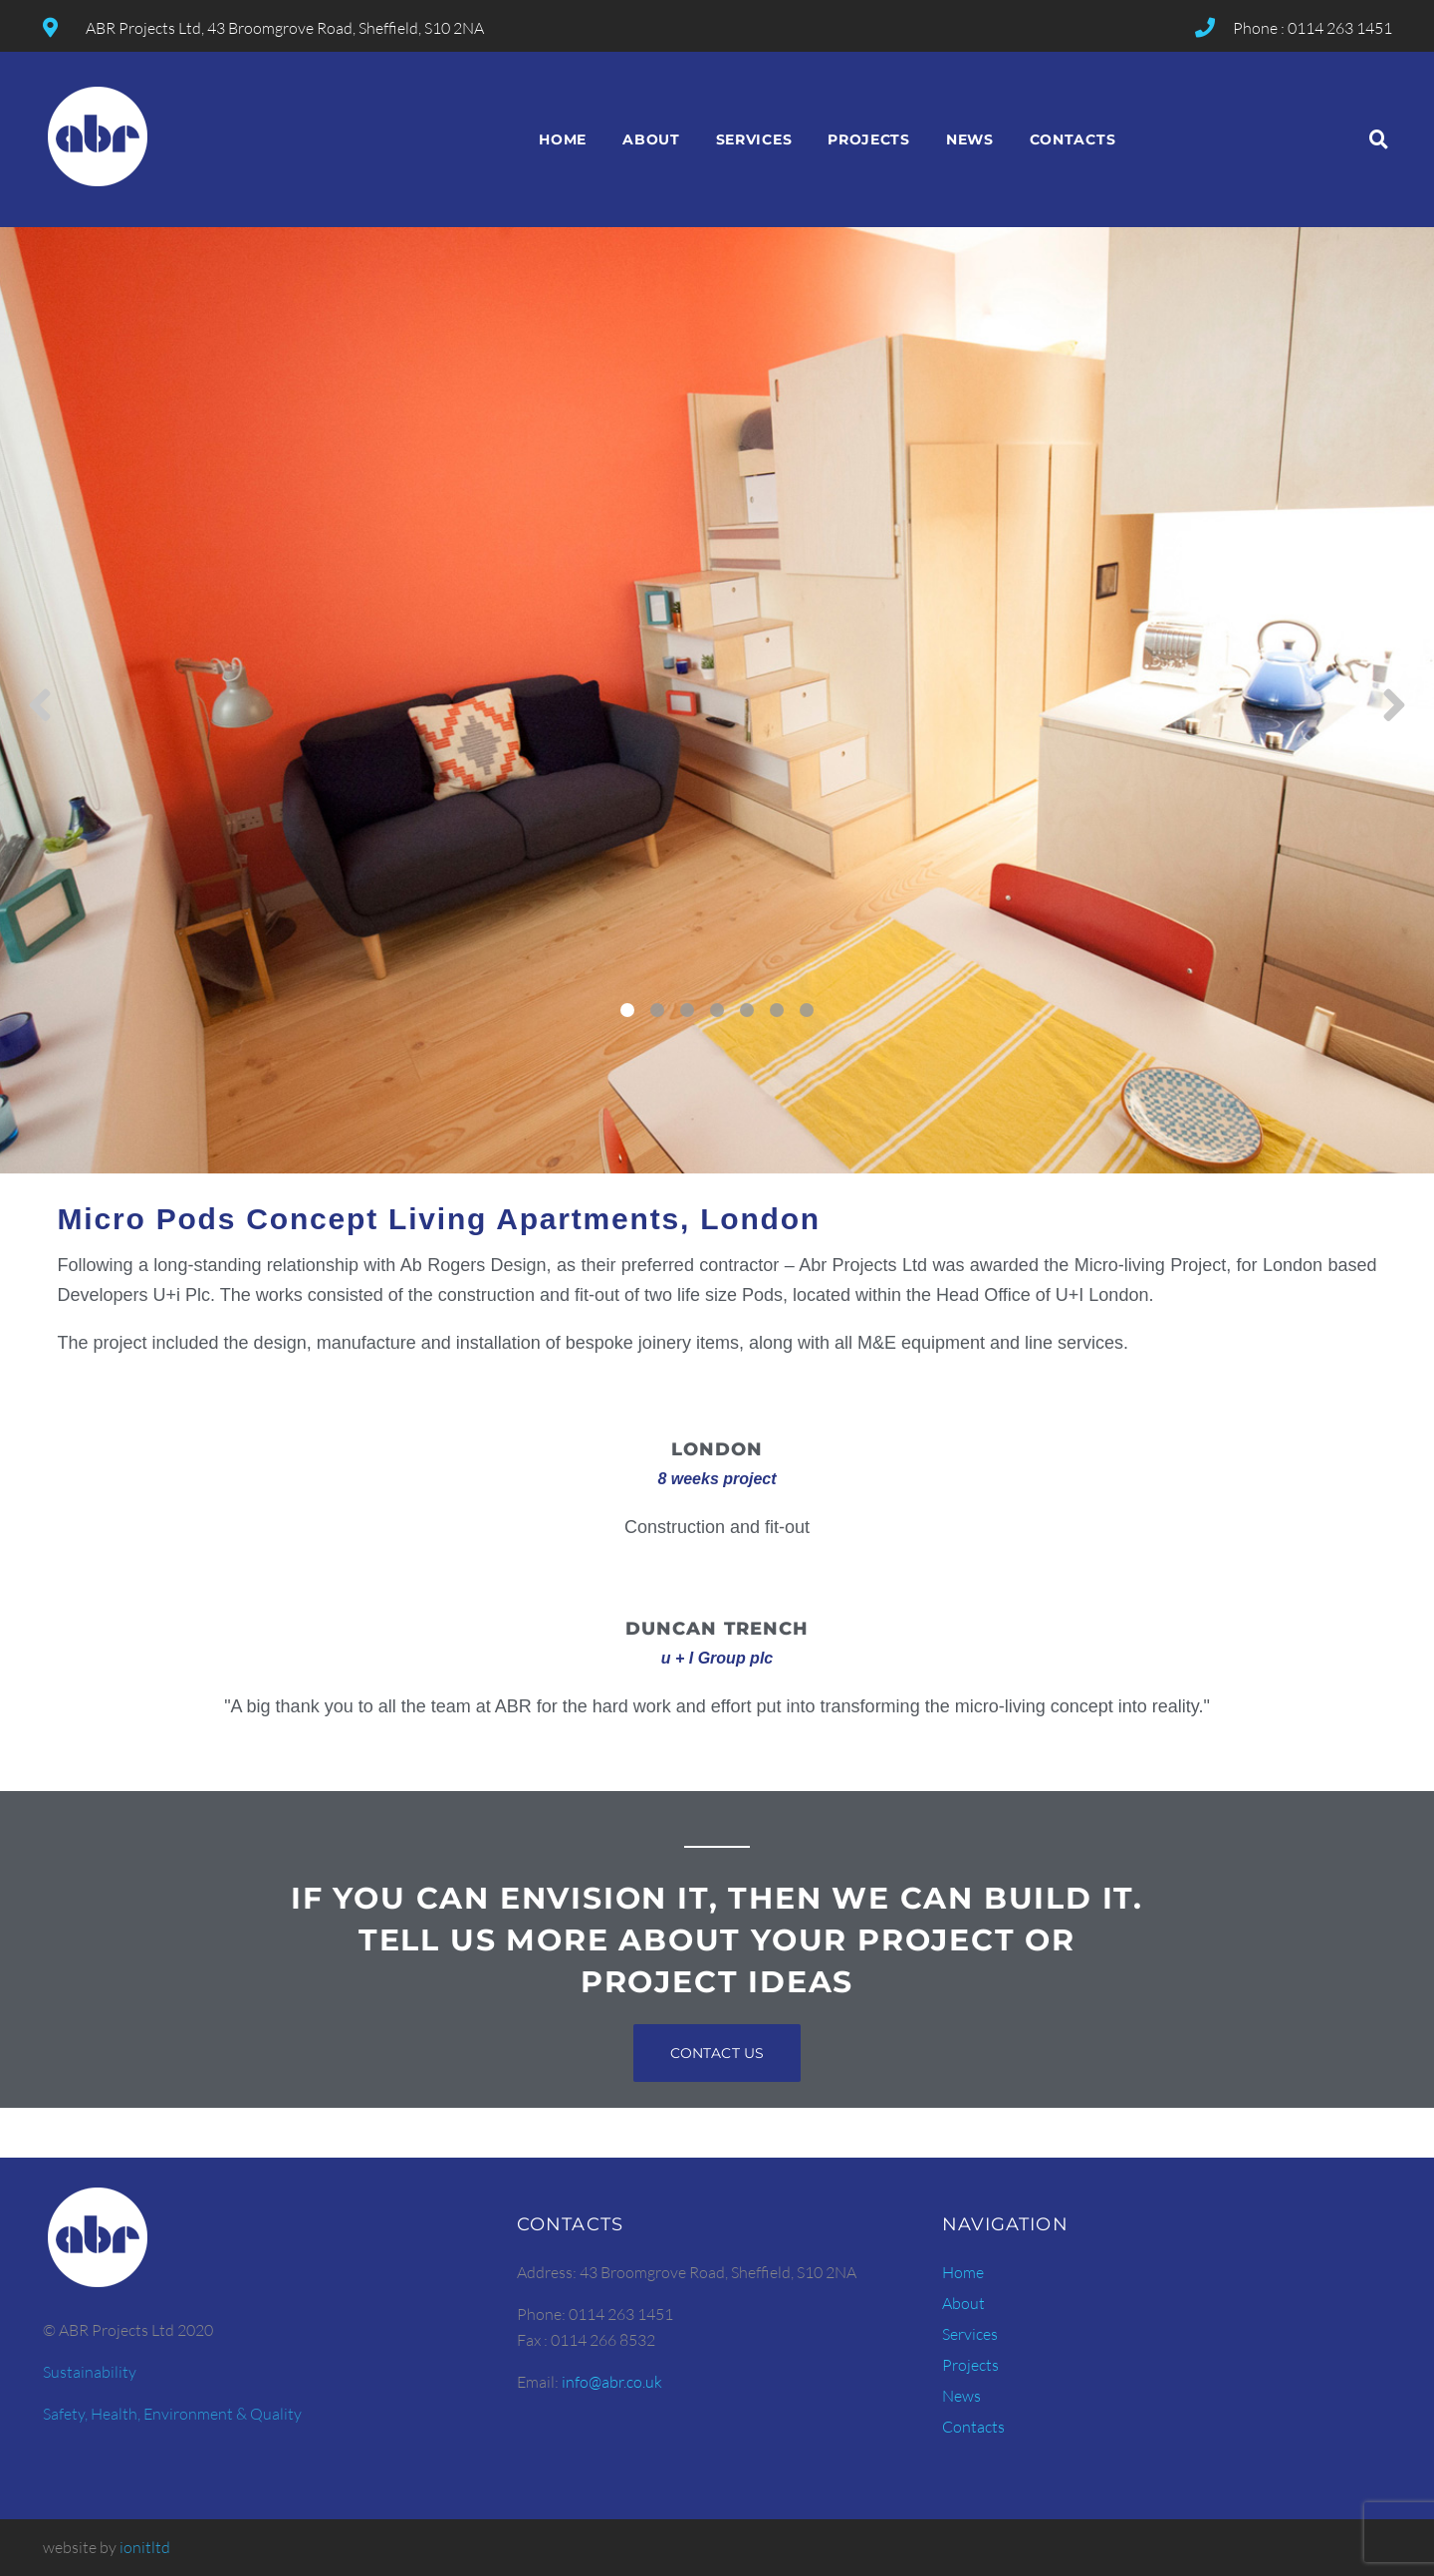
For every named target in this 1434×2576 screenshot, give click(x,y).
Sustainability (89, 2372)
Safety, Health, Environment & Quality (172, 2414)
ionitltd (145, 2547)
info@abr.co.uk (612, 2382)
